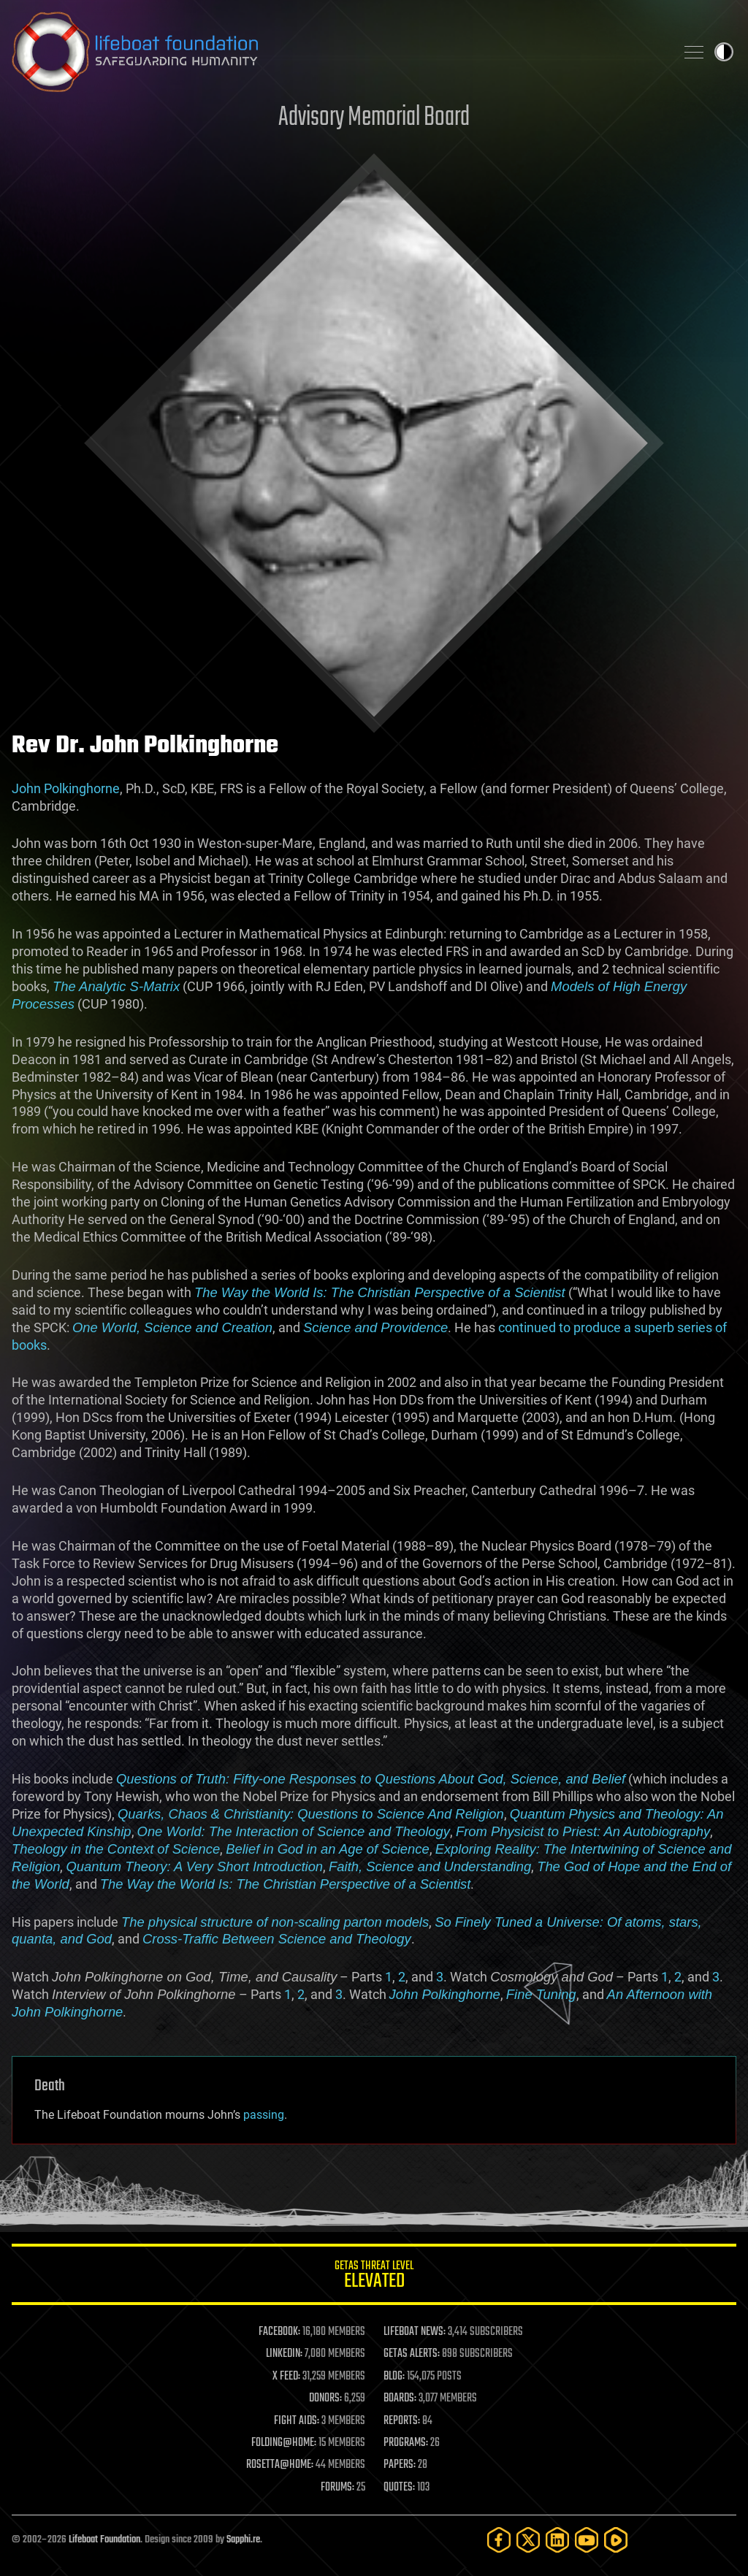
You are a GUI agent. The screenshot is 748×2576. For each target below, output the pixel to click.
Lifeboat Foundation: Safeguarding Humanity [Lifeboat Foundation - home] (337, 52)
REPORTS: (401, 2421)
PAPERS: (399, 2464)
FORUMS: (337, 2487)
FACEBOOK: (279, 2332)
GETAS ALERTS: (411, 2353)
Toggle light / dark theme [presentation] (723, 51)
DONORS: (325, 2398)
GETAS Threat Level (374, 2277)
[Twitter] (528, 2540)
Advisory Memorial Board (374, 118)
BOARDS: (399, 2398)
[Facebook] (499, 2540)
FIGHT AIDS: (296, 2421)
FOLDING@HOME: (283, 2443)
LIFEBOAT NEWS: (414, 2332)
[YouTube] (586, 2540)
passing (263, 2115)
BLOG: (394, 2376)
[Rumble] (615, 2540)
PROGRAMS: (405, 2443)
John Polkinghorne (66, 788)
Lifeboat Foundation (104, 2539)
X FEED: (286, 2376)
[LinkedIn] (557, 2540)
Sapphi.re (243, 2539)
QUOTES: (399, 2487)
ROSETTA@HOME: (279, 2464)
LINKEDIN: (284, 2353)
